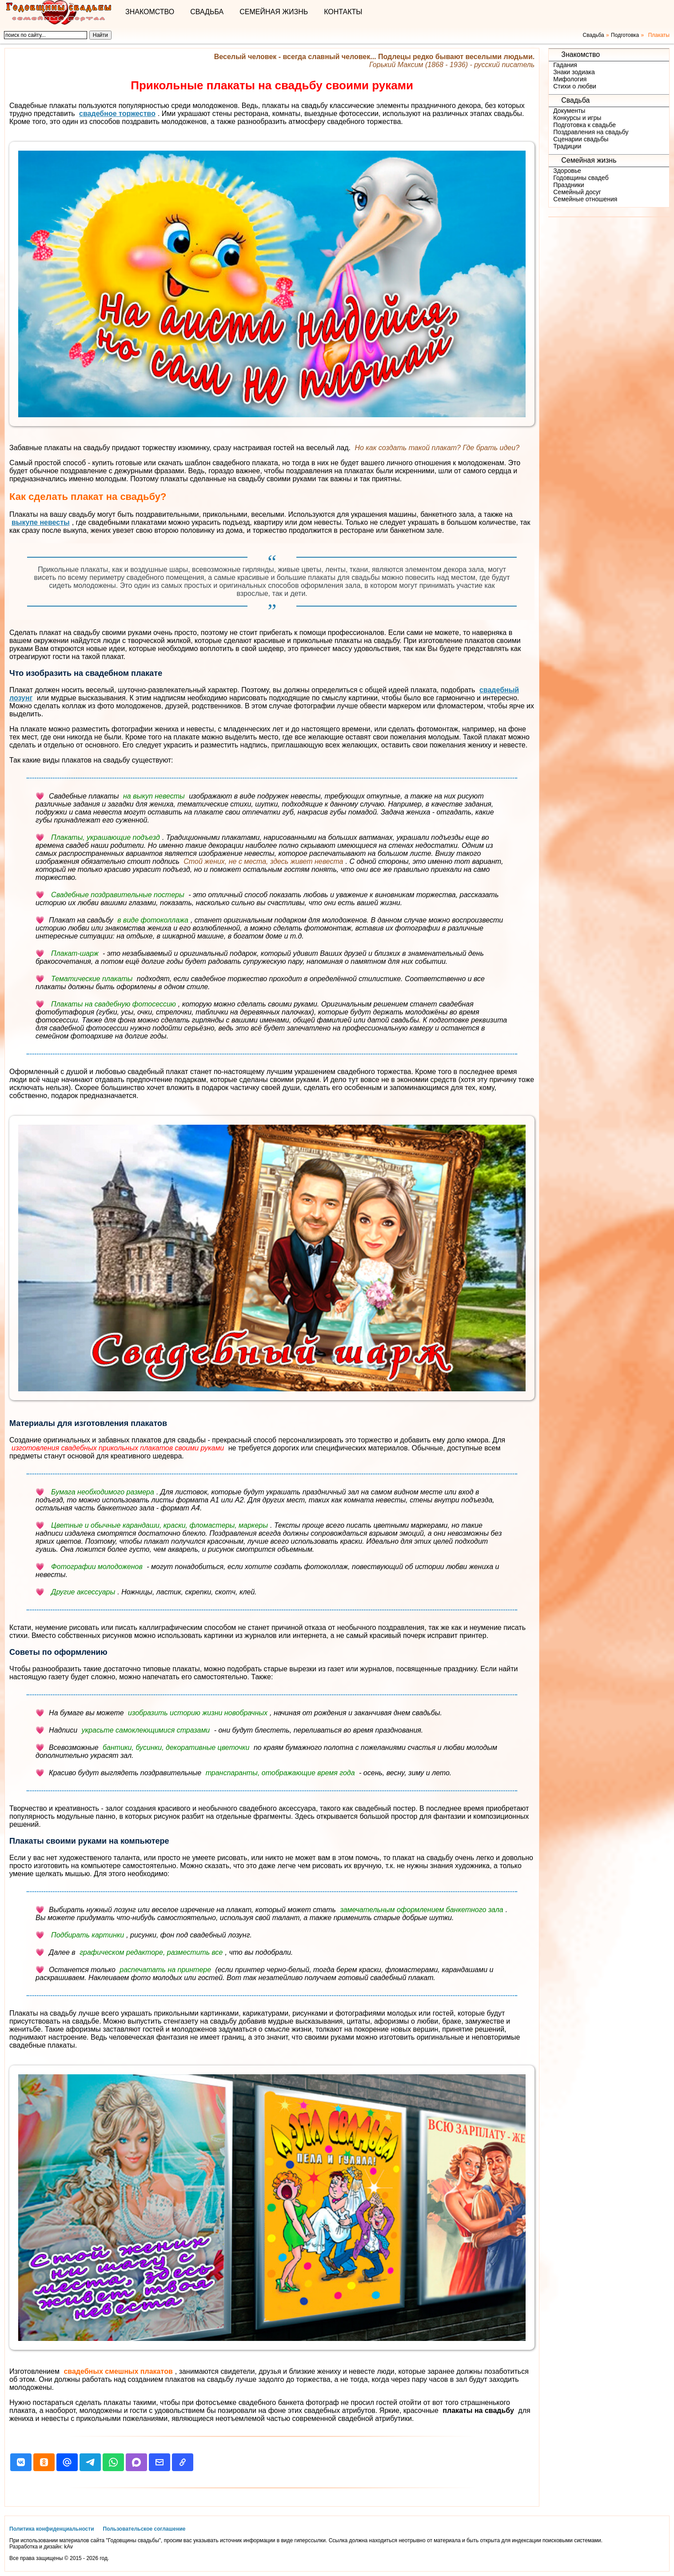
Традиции (567, 146)
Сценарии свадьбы (580, 139)
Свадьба (206, 12)
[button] (21, 2462)
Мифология (569, 79)
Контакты (343, 12)
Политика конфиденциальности (51, 2529)
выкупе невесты (41, 522)
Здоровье (567, 170)
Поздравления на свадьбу (590, 132)
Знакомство (149, 12)
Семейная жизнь (273, 12)
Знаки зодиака (574, 72)
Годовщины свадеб (580, 177)
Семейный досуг (577, 192)
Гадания (565, 64)
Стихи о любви (574, 86)
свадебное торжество (117, 113)
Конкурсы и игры (577, 117)
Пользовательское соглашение (144, 2529)
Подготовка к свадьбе (584, 124)
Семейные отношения (585, 199)
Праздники (568, 184)
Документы (569, 110)
